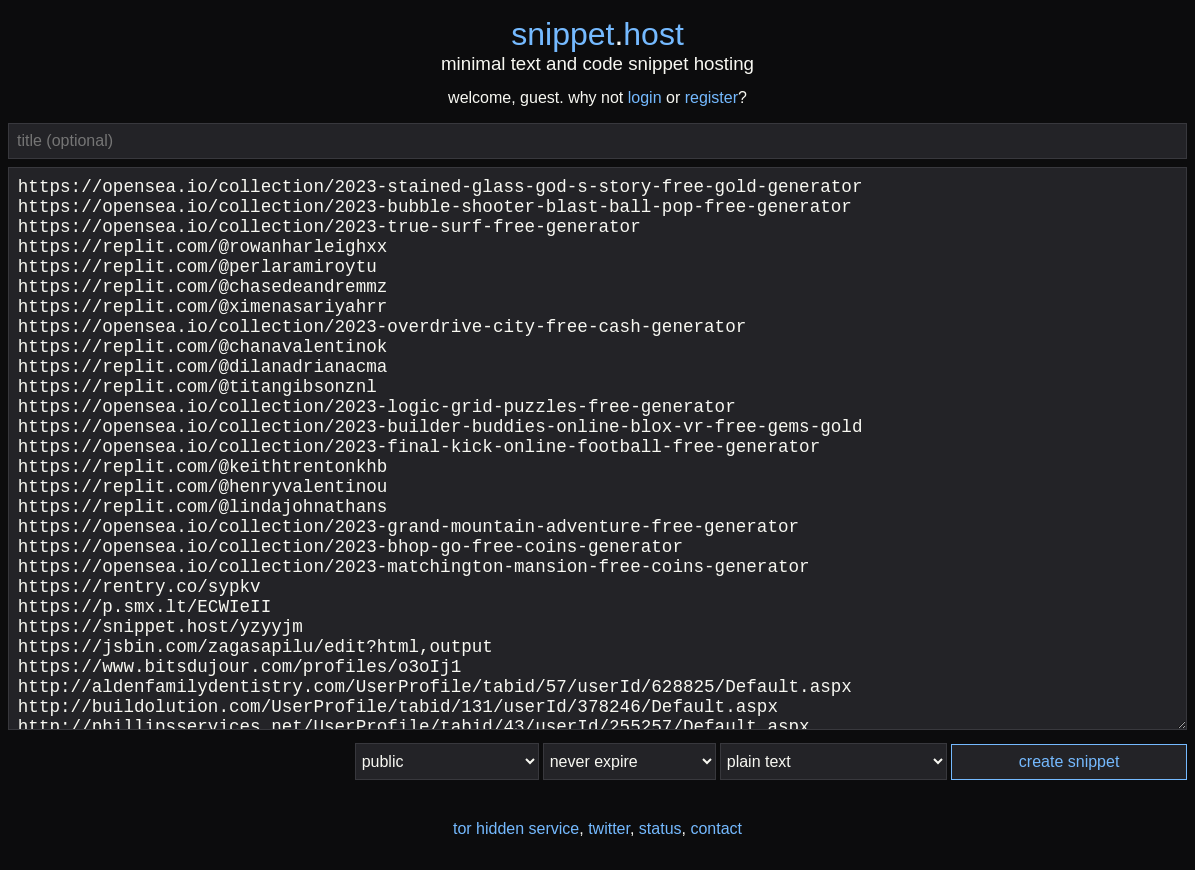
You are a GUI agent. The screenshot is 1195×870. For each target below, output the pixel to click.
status (660, 828)
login (645, 97)
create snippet (1069, 761)
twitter (609, 828)
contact (716, 828)
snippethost (597, 34)
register (711, 97)
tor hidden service (516, 828)
